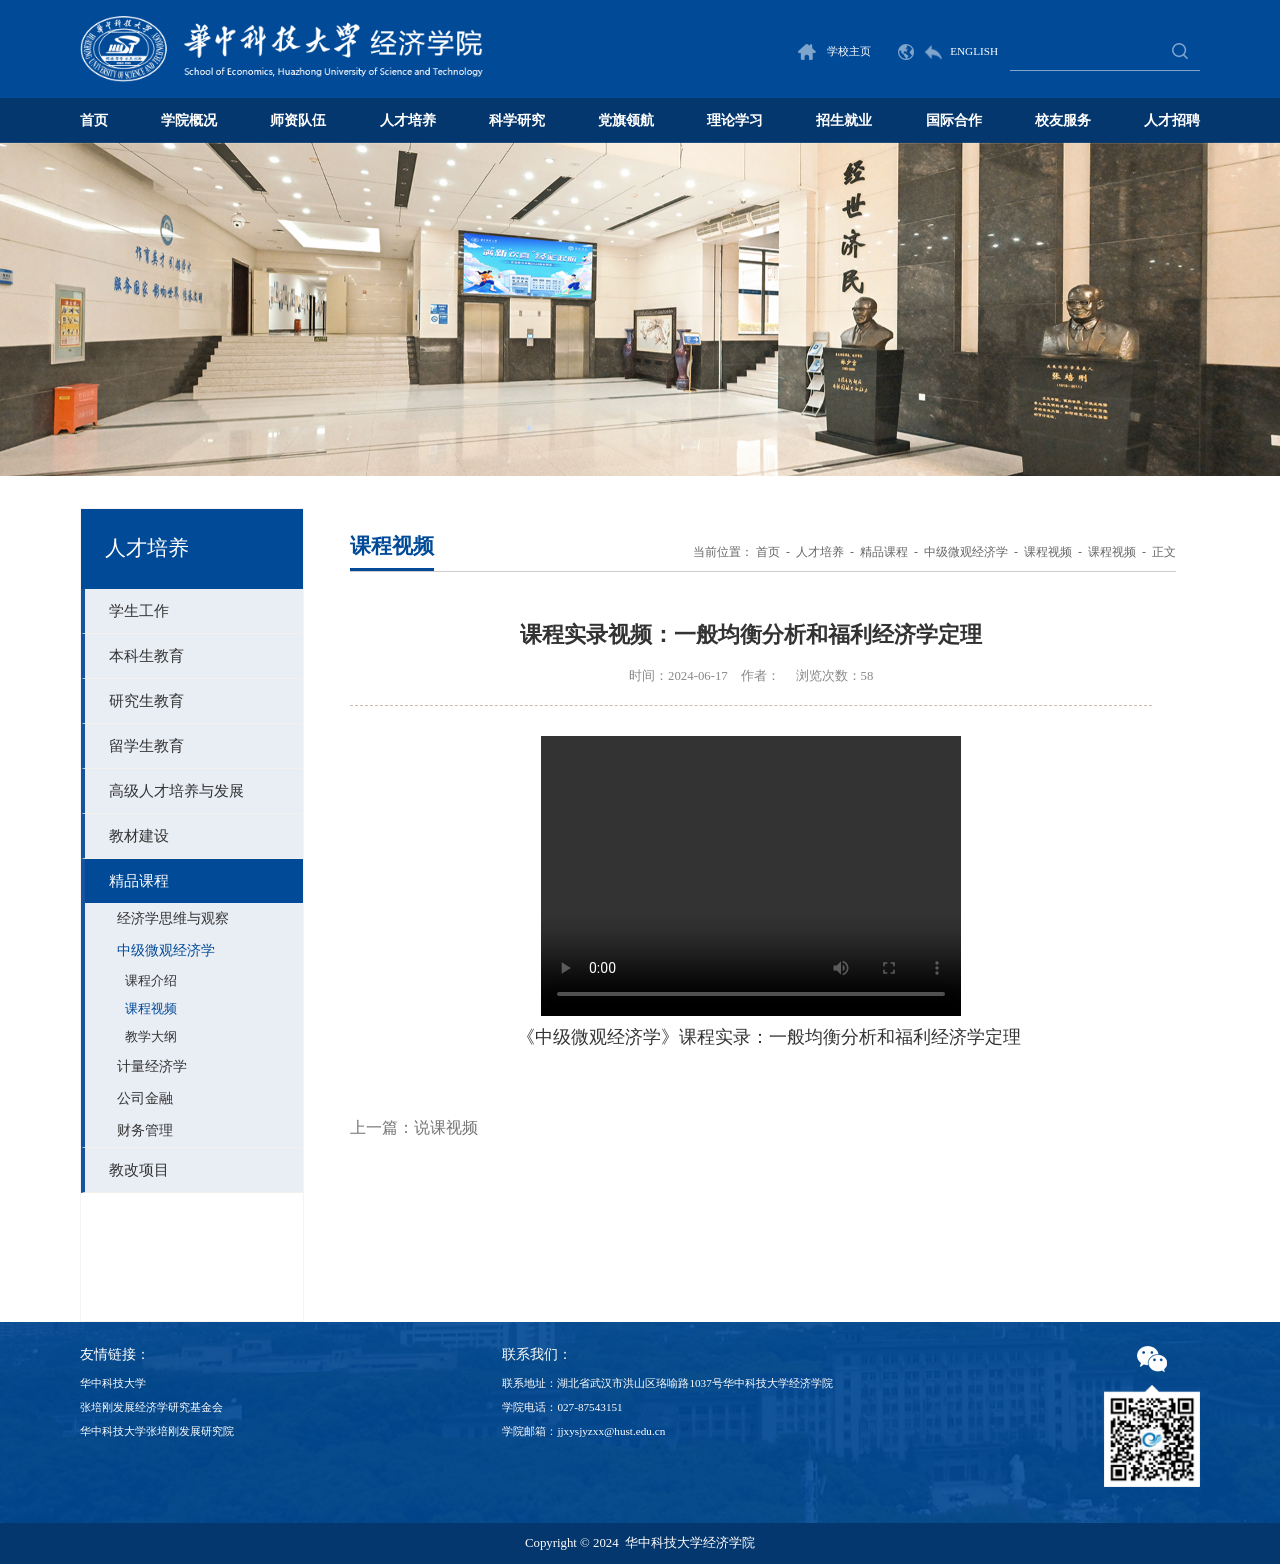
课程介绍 (151, 981)
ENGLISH (948, 51)
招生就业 (844, 120)
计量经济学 (152, 1066)
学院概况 (189, 120)
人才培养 (408, 120)
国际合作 (954, 120)
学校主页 (834, 51)
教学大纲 (151, 1037)
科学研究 (517, 120)
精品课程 (884, 552)
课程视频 (151, 1009)
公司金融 (145, 1098)
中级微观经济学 (166, 950)
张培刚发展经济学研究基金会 (151, 1407)
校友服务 (1063, 120)
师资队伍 (298, 120)
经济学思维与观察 (173, 918)
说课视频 (446, 1127)
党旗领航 (626, 120)
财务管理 (145, 1130)
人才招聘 (1172, 120)
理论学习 (735, 120)
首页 (94, 120)
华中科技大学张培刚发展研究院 (157, 1431)
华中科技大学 (113, 1383)
